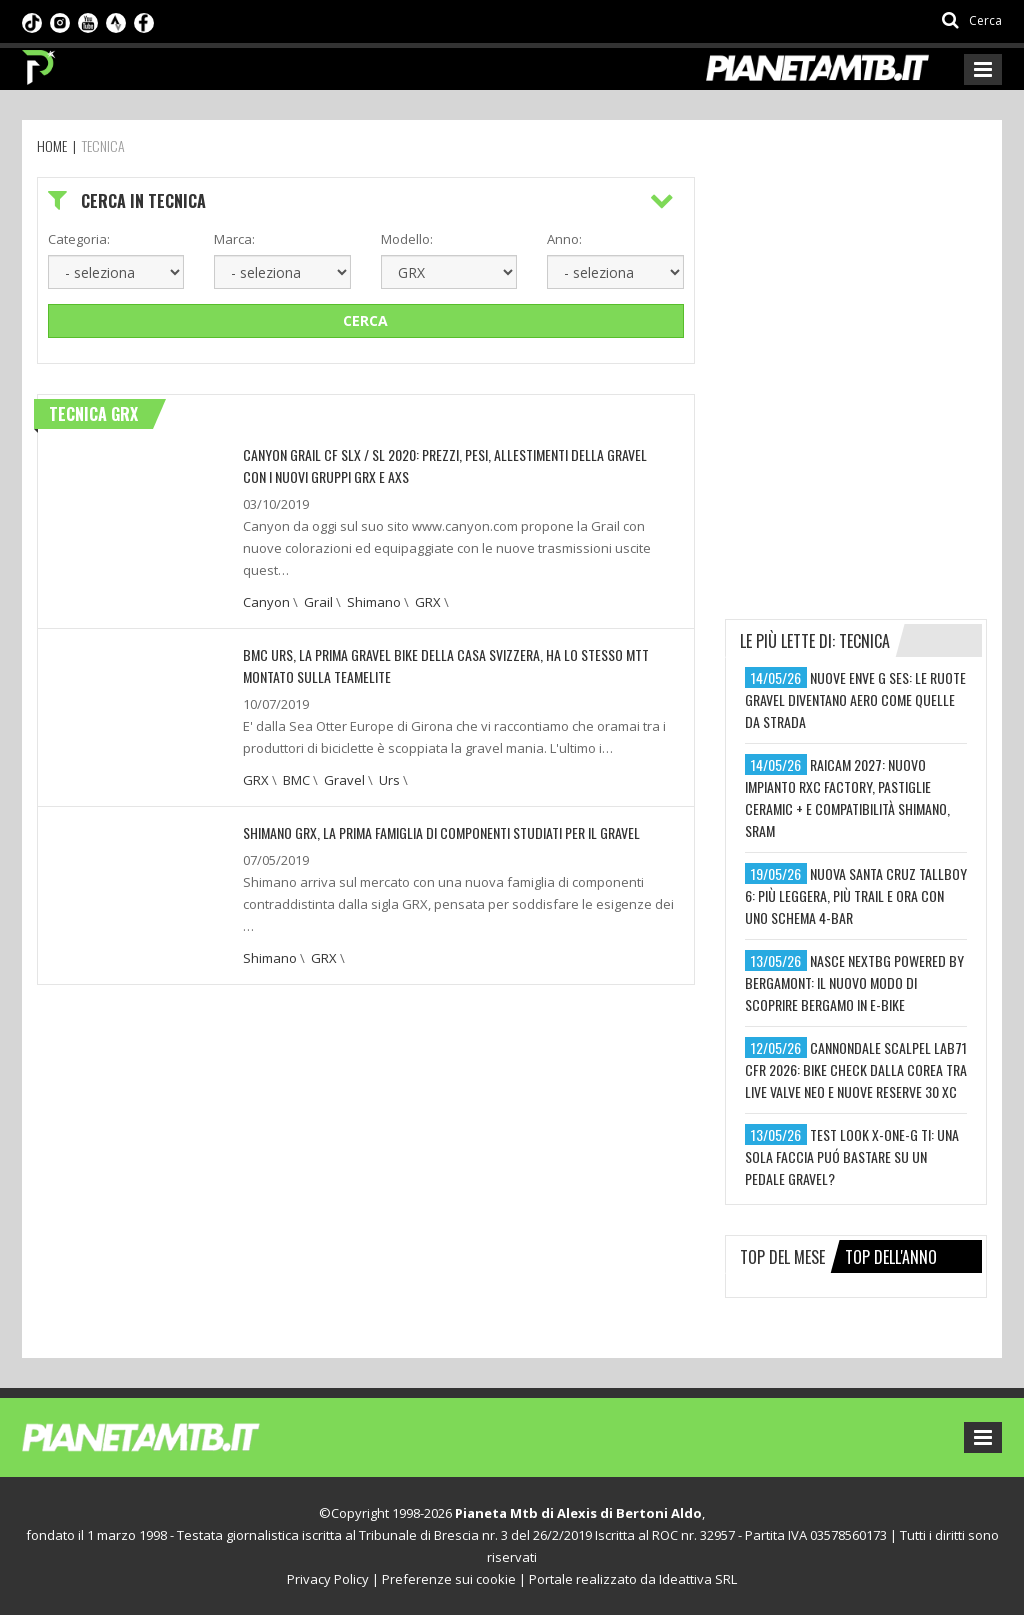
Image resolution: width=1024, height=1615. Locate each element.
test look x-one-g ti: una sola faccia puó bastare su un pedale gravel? (852, 1156)
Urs (389, 780)
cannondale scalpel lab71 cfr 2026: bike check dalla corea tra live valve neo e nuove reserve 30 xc (856, 1069)
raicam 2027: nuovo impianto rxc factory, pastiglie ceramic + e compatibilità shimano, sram (847, 797)
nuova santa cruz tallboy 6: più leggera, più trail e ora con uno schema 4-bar (856, 895)
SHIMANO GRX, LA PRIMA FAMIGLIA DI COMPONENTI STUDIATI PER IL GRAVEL (441, 832)
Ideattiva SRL (698, 1579)
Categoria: (79, 239)
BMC (296, 780)
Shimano (374, 602)
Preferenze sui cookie (449, 1579)
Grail (318, 602)
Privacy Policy (328, 1579)
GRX (428, 602)
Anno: (564, 239)
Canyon (266, 602)
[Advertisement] (874, 302)
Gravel (344, 780)
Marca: (234, 239)
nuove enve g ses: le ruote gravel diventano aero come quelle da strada (855, 699)
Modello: (407, 239)
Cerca (365, 320)
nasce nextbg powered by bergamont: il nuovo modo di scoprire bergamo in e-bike (854, 982)
